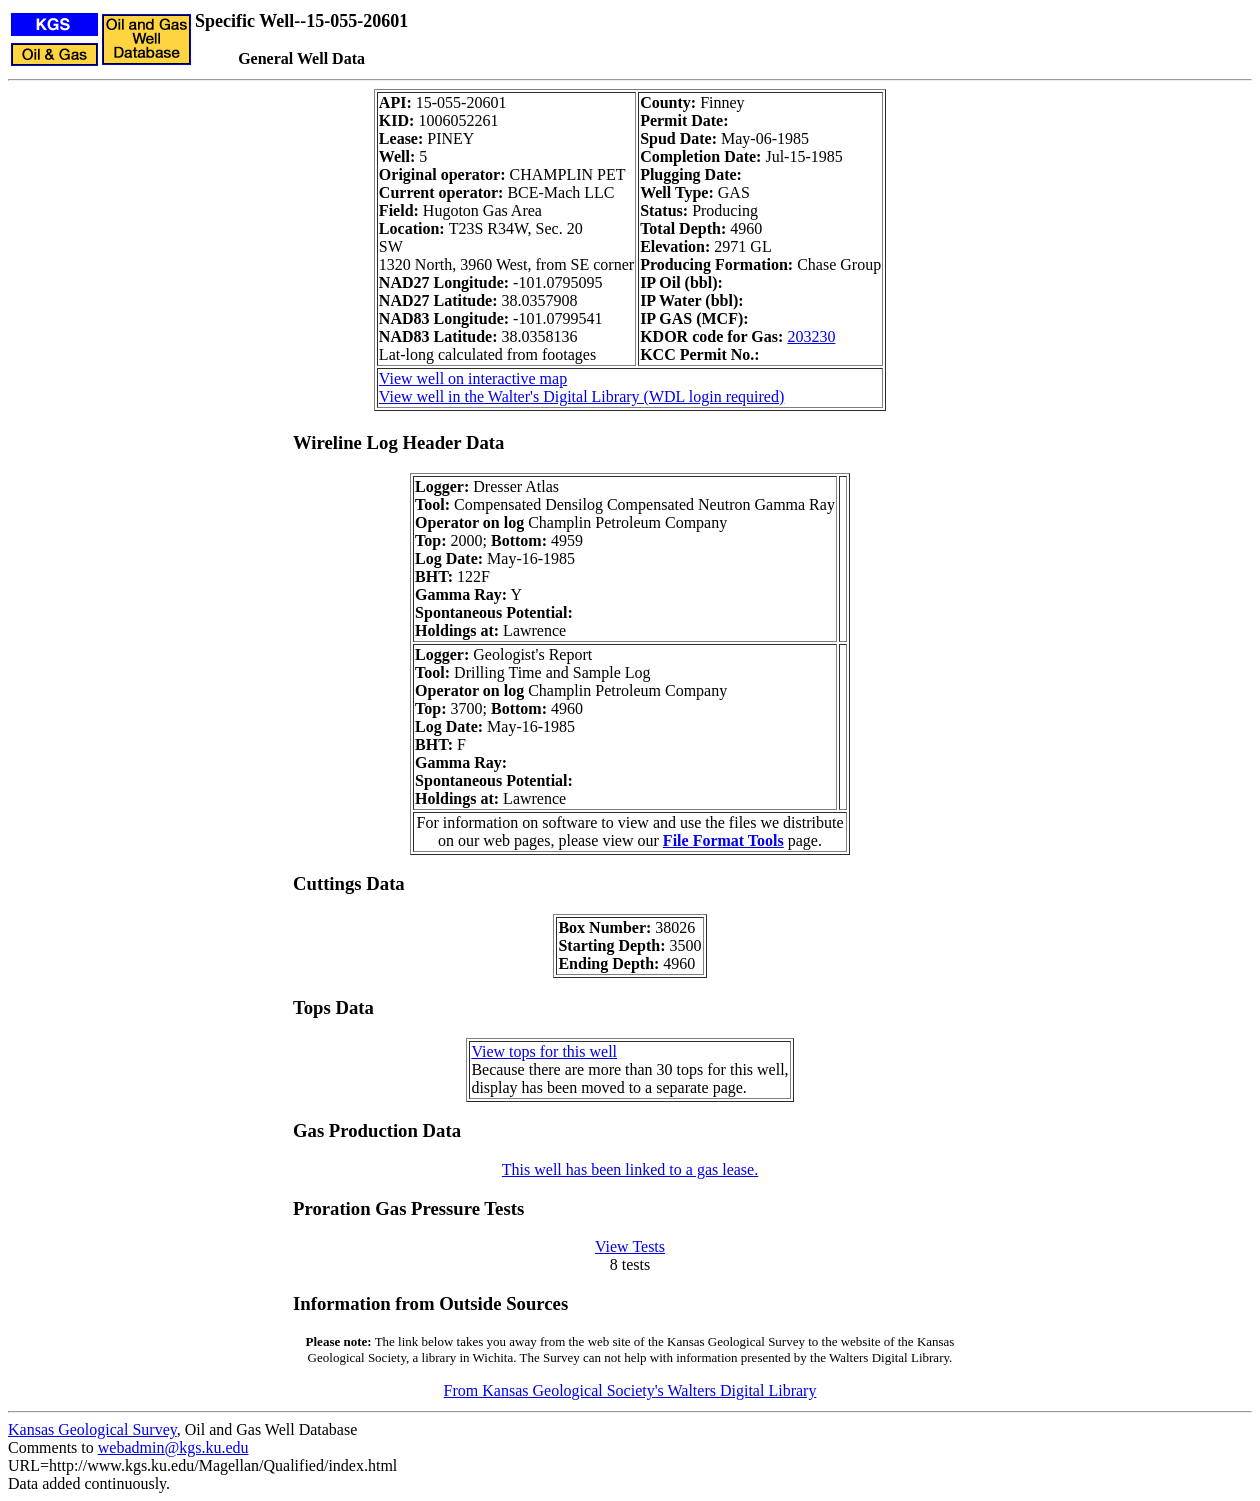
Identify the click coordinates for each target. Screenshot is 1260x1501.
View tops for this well (544, 1051)
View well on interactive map (473, 378)
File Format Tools (723, 840)
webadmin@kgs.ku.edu (173, 1447)
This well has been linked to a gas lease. (630, 1169)
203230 (811, 336)
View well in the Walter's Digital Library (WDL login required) (581, 396)
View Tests (630, 1246)
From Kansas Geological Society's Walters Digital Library (630, 1390)
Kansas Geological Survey (92, 1429)
